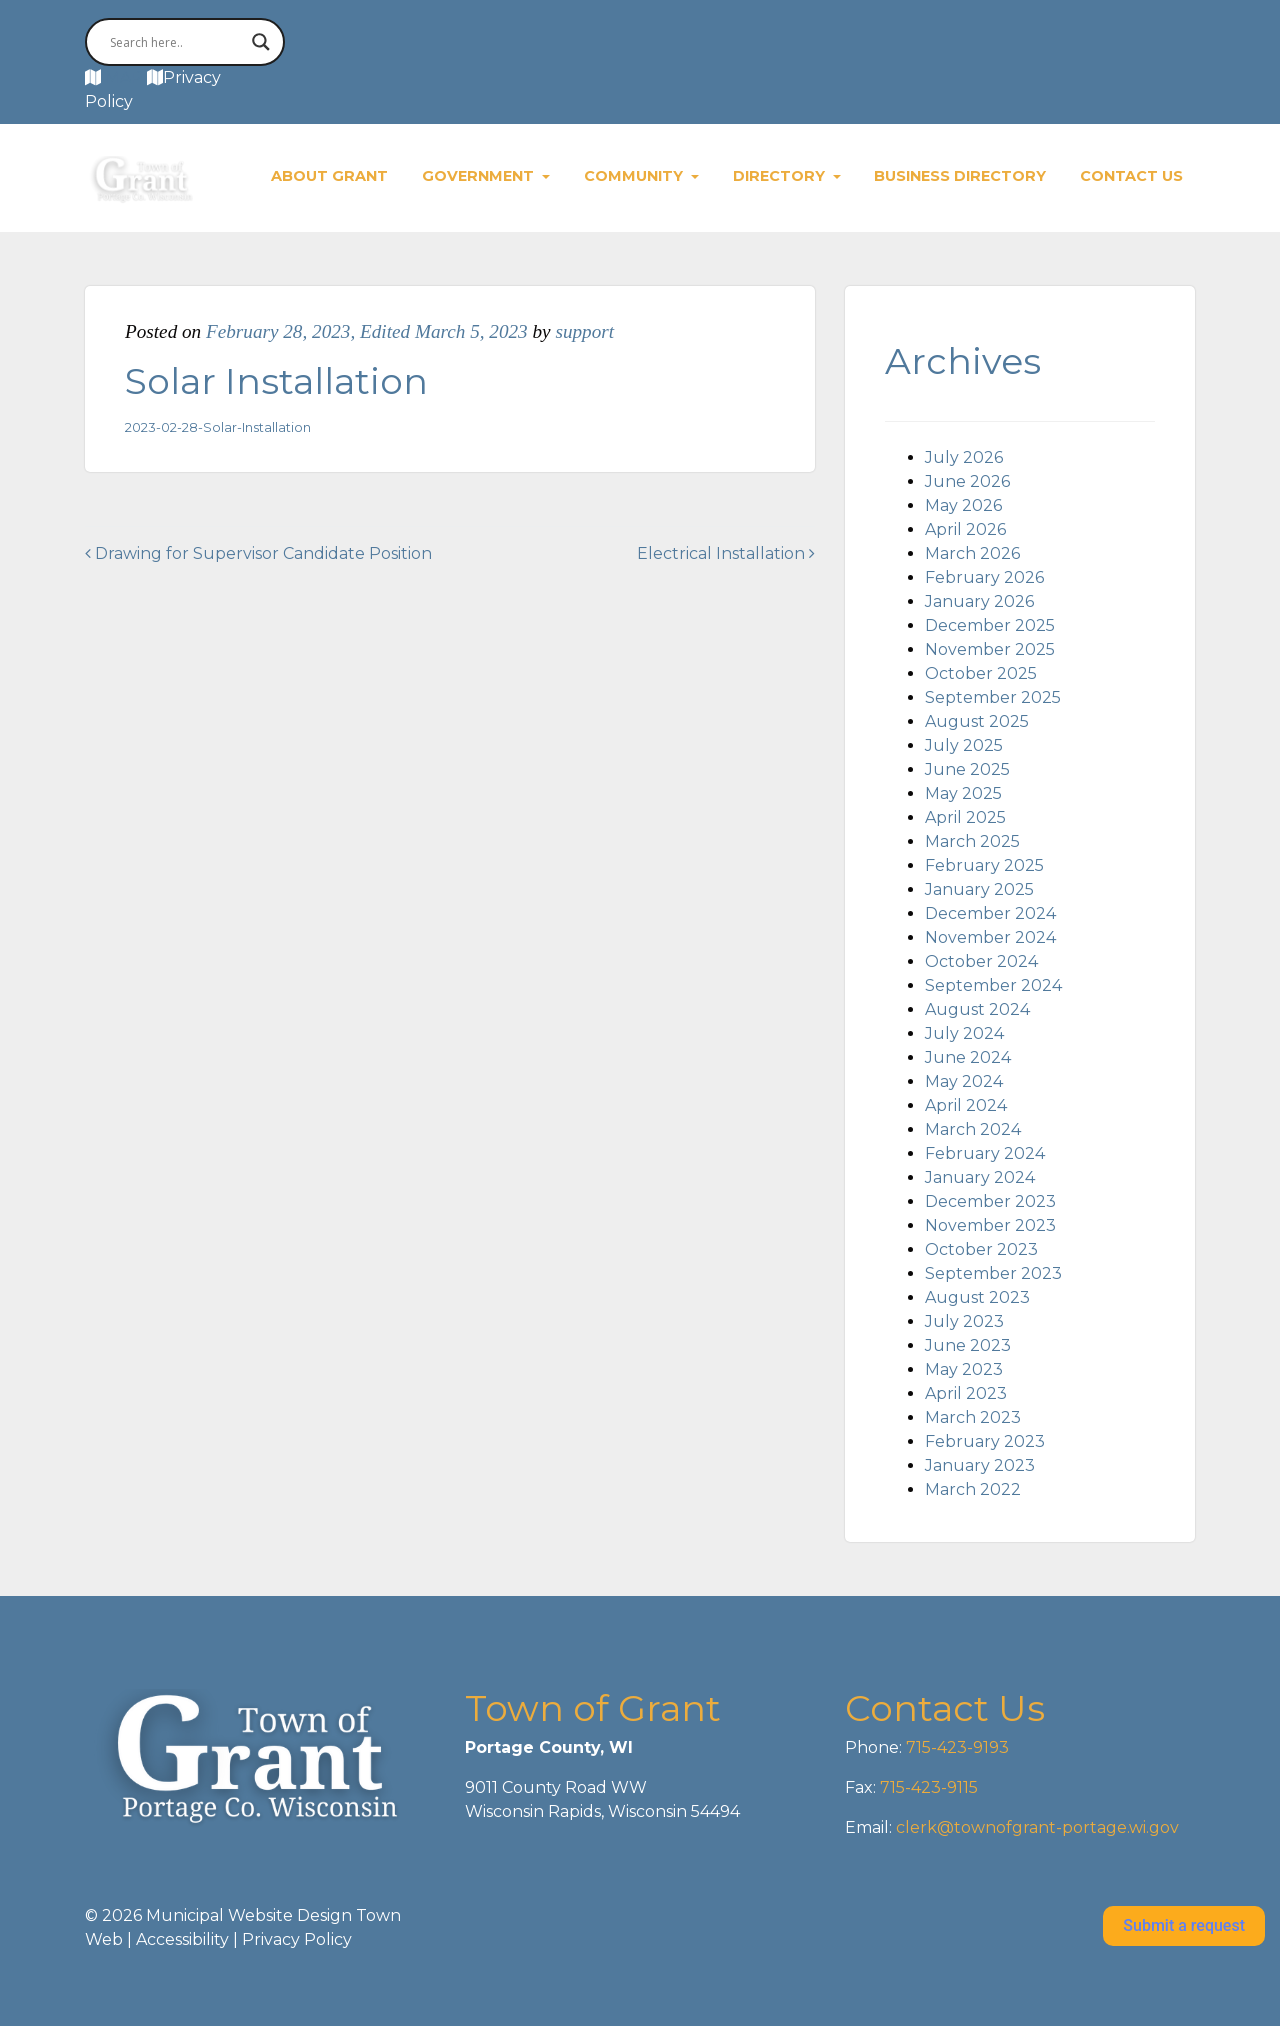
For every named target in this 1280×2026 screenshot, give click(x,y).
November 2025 (990, 649)
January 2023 (980, 1465)
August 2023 (977, 1297)
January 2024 (980, 1177)
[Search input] (176, 42)
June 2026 (967, 481)
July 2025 (964, 745)
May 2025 (963, 793)
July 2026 (964, 457)
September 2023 (993, 1273)
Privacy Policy (297, 1939)
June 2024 (968, 1057)
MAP (124, 77)
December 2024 (990, 913)
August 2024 (977, 1009)
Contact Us (1131, 176)
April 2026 (965, 529)
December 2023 (990, 1201)
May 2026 (963, 505)
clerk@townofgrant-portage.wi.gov (1035, 1827)
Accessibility (182, 1939)
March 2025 (972, 841)
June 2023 (968, 1345)
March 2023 (973, 1417)
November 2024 (990, 937)
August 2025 (977, 721)
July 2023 (964, 1321)
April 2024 (966, 1105)
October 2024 (981, 961)
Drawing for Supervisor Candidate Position (258, 553)
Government (480, 176)
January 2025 (979, 889)
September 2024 (993, 985)
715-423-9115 (929, 1787)
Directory (781, 176)
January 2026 (979, 601)
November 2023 (990, 1225)
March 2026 (972, 553)
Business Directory (960, 176)
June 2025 (967, 769)
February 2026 (984, 577)
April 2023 (966, 1393)
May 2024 (964, 1081)
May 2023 (964, 1369)
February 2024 (985, 1153)
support (584, 331)
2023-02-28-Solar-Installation (218, 427)
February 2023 (985, 1441)
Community (635, 176)
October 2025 (981, 673)
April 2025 (965, 817)
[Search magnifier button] (261, 42)
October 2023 (981, 1249)
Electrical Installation (726, 553)
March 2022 (973, 1489)
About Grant (329, 176)
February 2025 (984, 865)
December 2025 (990, 625)
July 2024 (964, 1033)
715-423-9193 (955, 1747)
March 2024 (973, 1129)
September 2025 (993, 697)
